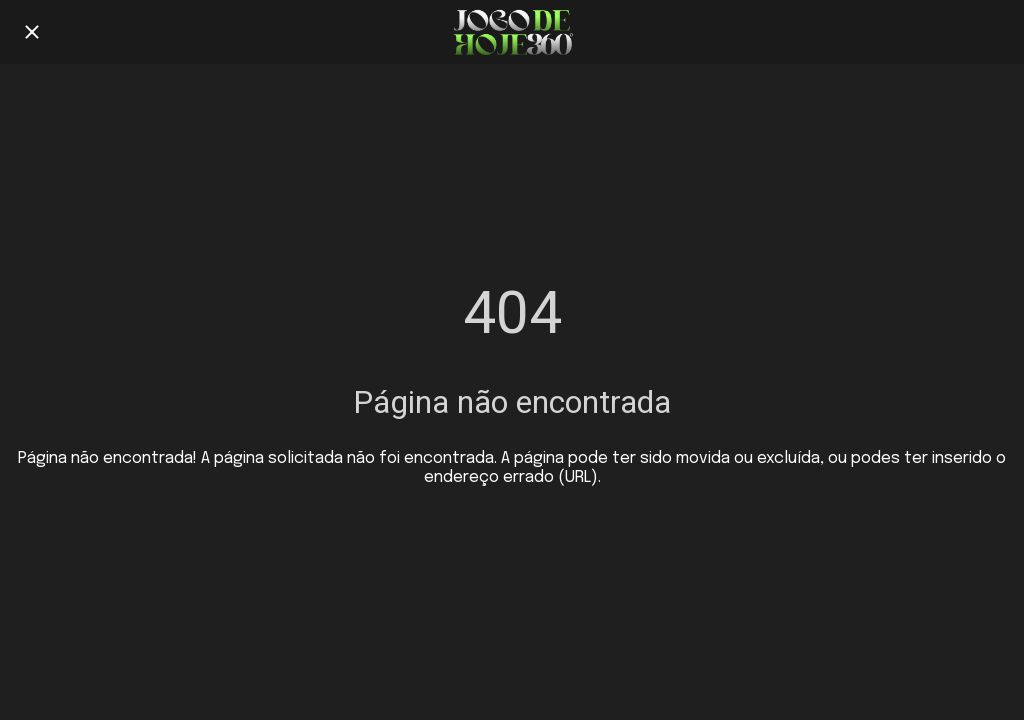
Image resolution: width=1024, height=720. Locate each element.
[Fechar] (32, 32)
